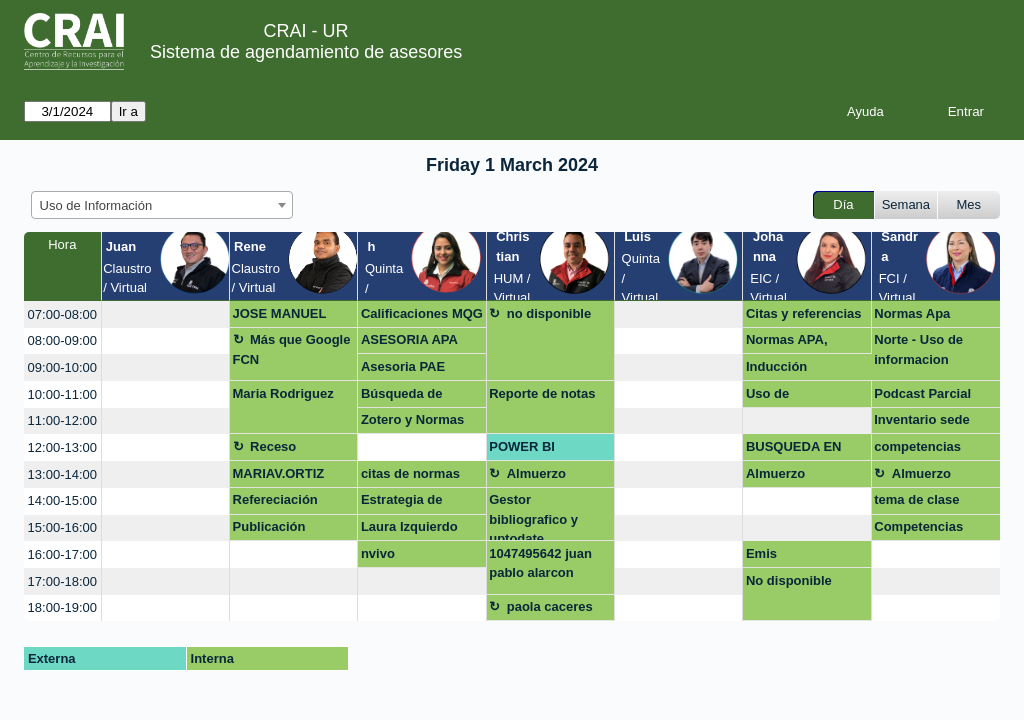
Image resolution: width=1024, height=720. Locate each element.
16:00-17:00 (62, 554)
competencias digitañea (917, 450)
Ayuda (865, 111)
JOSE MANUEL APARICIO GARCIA (291, 317)
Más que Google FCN (292, 349)
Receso (273, 446)
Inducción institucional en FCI (806, 370)
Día (843, 204)
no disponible (549, 313)
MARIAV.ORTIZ (279, 473)
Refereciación (275, 499)
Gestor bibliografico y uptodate (533, 516)
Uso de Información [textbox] (96, 205)
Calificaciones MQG (422, 313)
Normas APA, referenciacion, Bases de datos (793, 343)
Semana (906, 204)
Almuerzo (536, 473)
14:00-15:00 (62, 500)
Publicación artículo (269, 530)
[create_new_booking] (165, 314)
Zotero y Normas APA (412, 423)
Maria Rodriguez (283, 393)
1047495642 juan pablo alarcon (540, 563)
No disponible (789, 580)
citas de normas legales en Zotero (414, 477)
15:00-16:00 (62, 527)
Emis (761, 553)
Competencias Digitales (918, 530)
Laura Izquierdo (409, 526)
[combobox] (162, 205)
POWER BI (522, 446)
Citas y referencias (804, 313)
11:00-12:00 (62, 420)
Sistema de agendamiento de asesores (306, 52)
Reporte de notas (542, 393)
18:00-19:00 (62, 607)
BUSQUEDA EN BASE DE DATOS (799, 450)
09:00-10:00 (62, 367)
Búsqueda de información (402, 397)
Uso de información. (785, 397)
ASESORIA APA (409, 339)
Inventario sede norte (921, 423)
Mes (969, 204)
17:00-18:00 (62, 581)
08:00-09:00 (62, 340)
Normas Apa (912, 313)
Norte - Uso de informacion (918, 349)
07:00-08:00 (62, 314)
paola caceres (550, 606)
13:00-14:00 (62, 474)
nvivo (378, 553)
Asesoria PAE (403, 366)
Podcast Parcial (922, 393)
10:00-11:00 (62, 394)
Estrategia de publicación (402, 503)
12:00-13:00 (62, 447)
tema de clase (916, 499)
